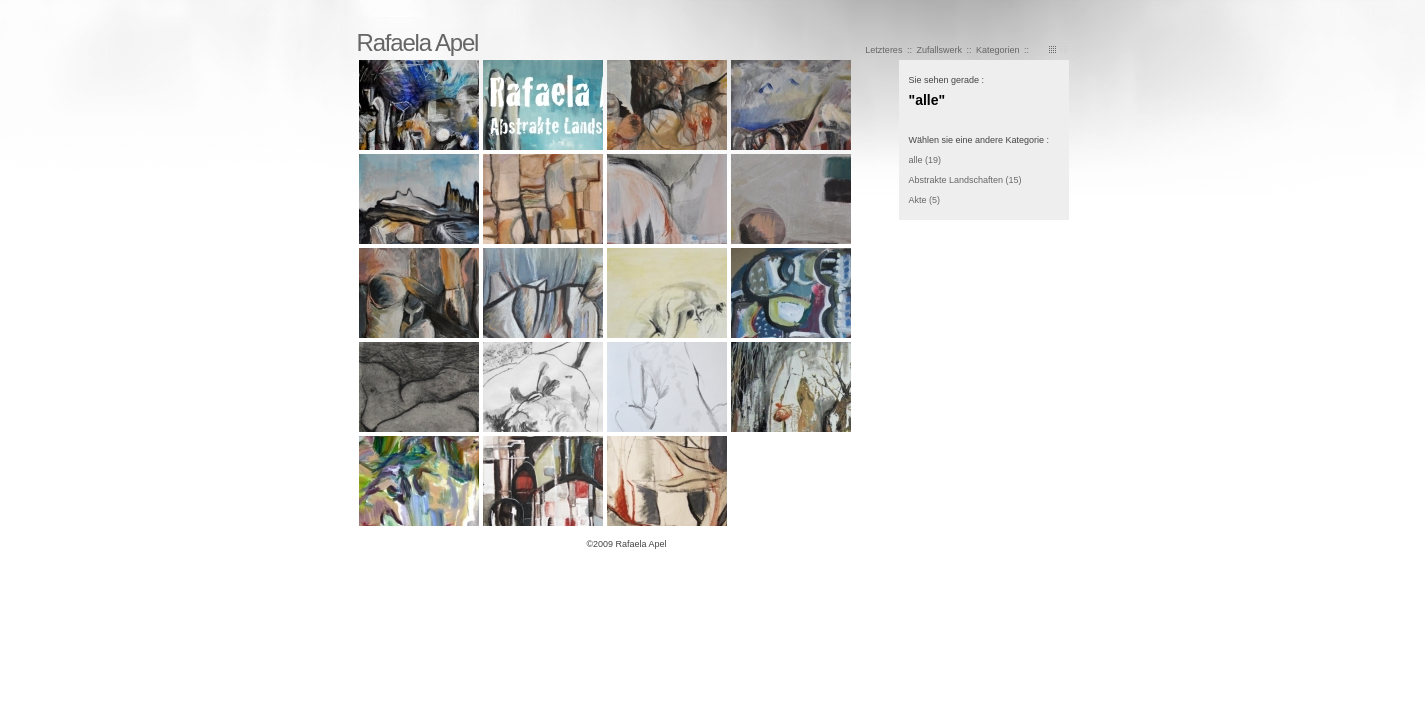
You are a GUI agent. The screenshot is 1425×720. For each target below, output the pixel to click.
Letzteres (883, 50)
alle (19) (925, 160)
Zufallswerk (940, 50)
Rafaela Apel (418, 42)
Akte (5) (925, 200)
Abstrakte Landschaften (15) (965, 180)
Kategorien (998, 50)
